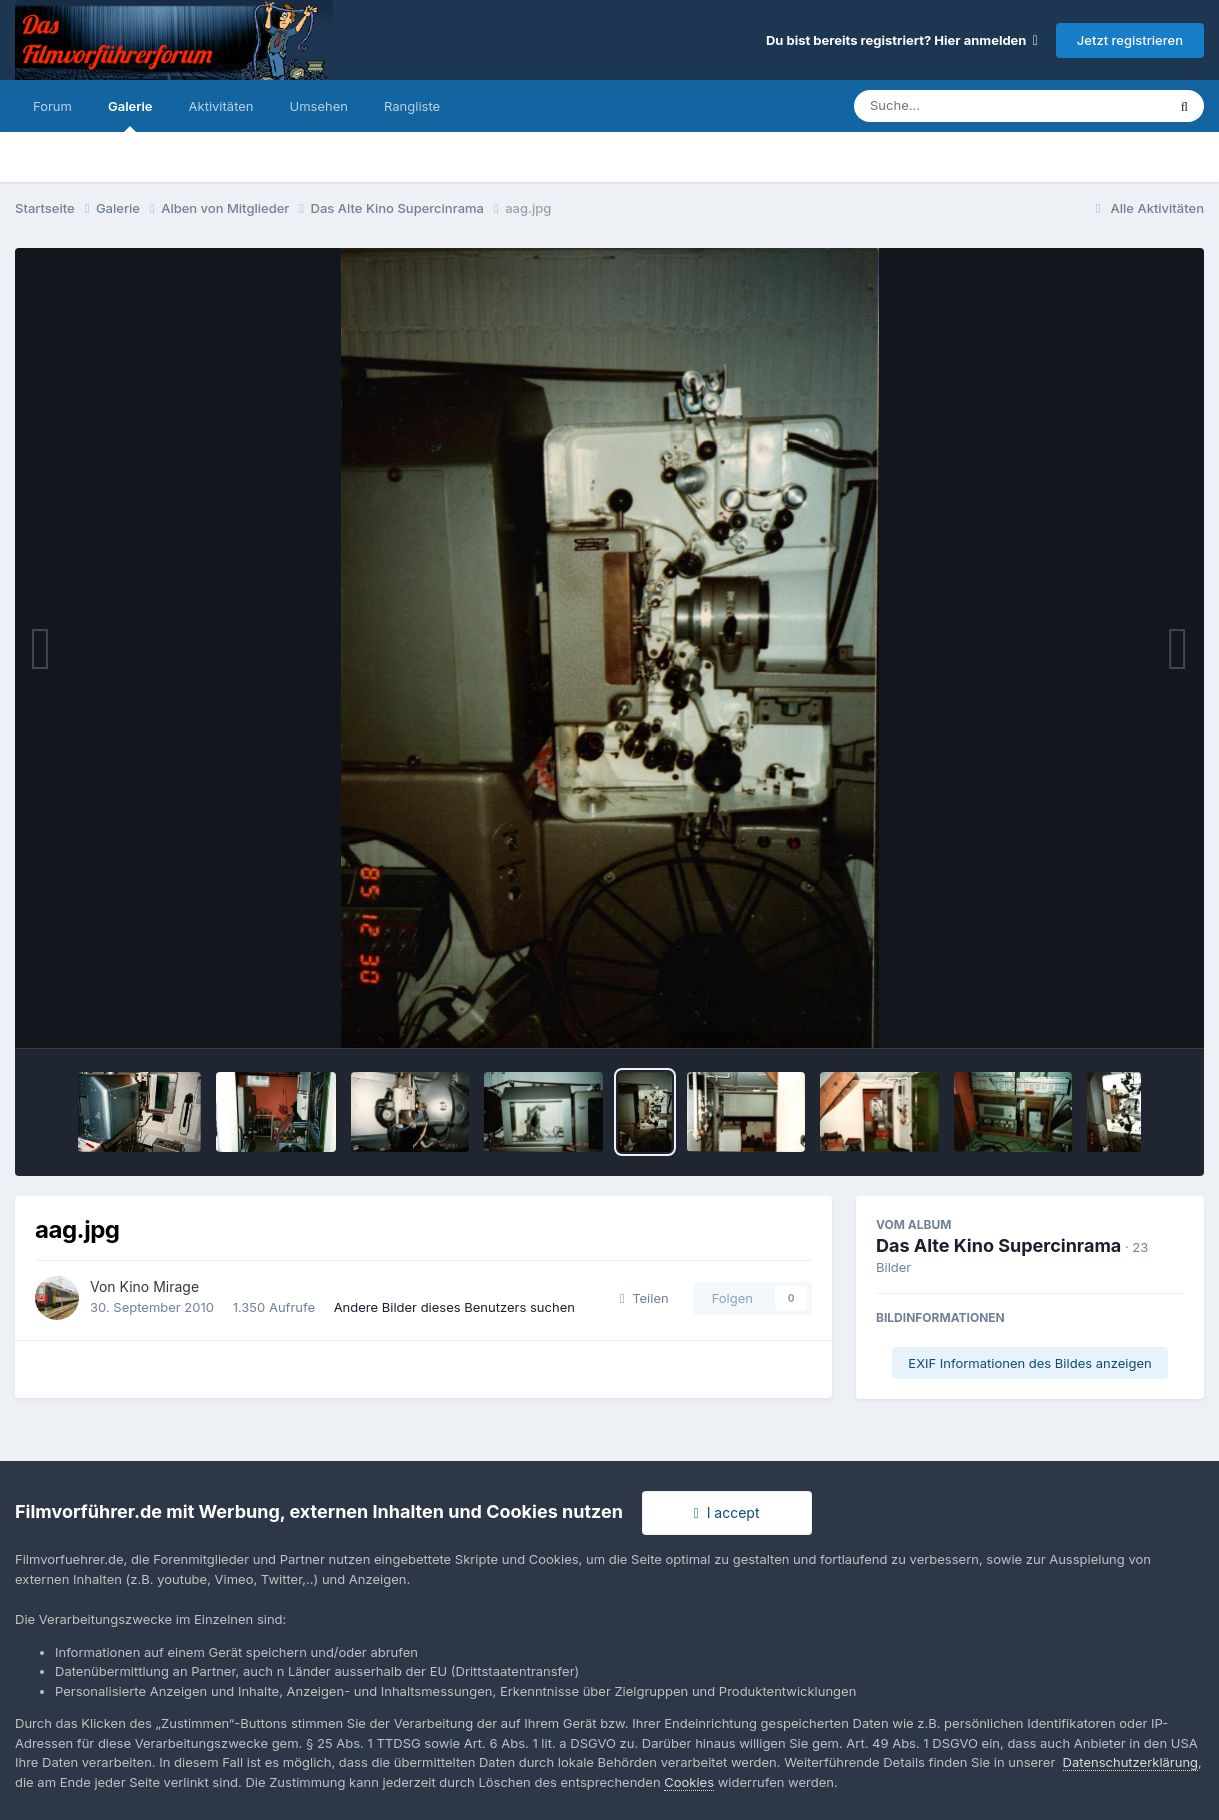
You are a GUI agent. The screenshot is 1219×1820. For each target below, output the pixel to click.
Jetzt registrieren (1130, 40)
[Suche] (969, 106)
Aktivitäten (221, 106)
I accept (727, 1512)
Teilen (644, 1298)
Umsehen (319, 106)
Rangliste (412, 106)
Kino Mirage (160, 1286)
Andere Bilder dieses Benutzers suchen (454, 1307)
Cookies (689, 1782)
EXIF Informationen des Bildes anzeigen (1029, 1363)
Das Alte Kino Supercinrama (998, 1245)
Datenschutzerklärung (1130, 1762)
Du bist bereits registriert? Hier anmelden (902, 40)
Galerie (130, 115)
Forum (52, 106)
